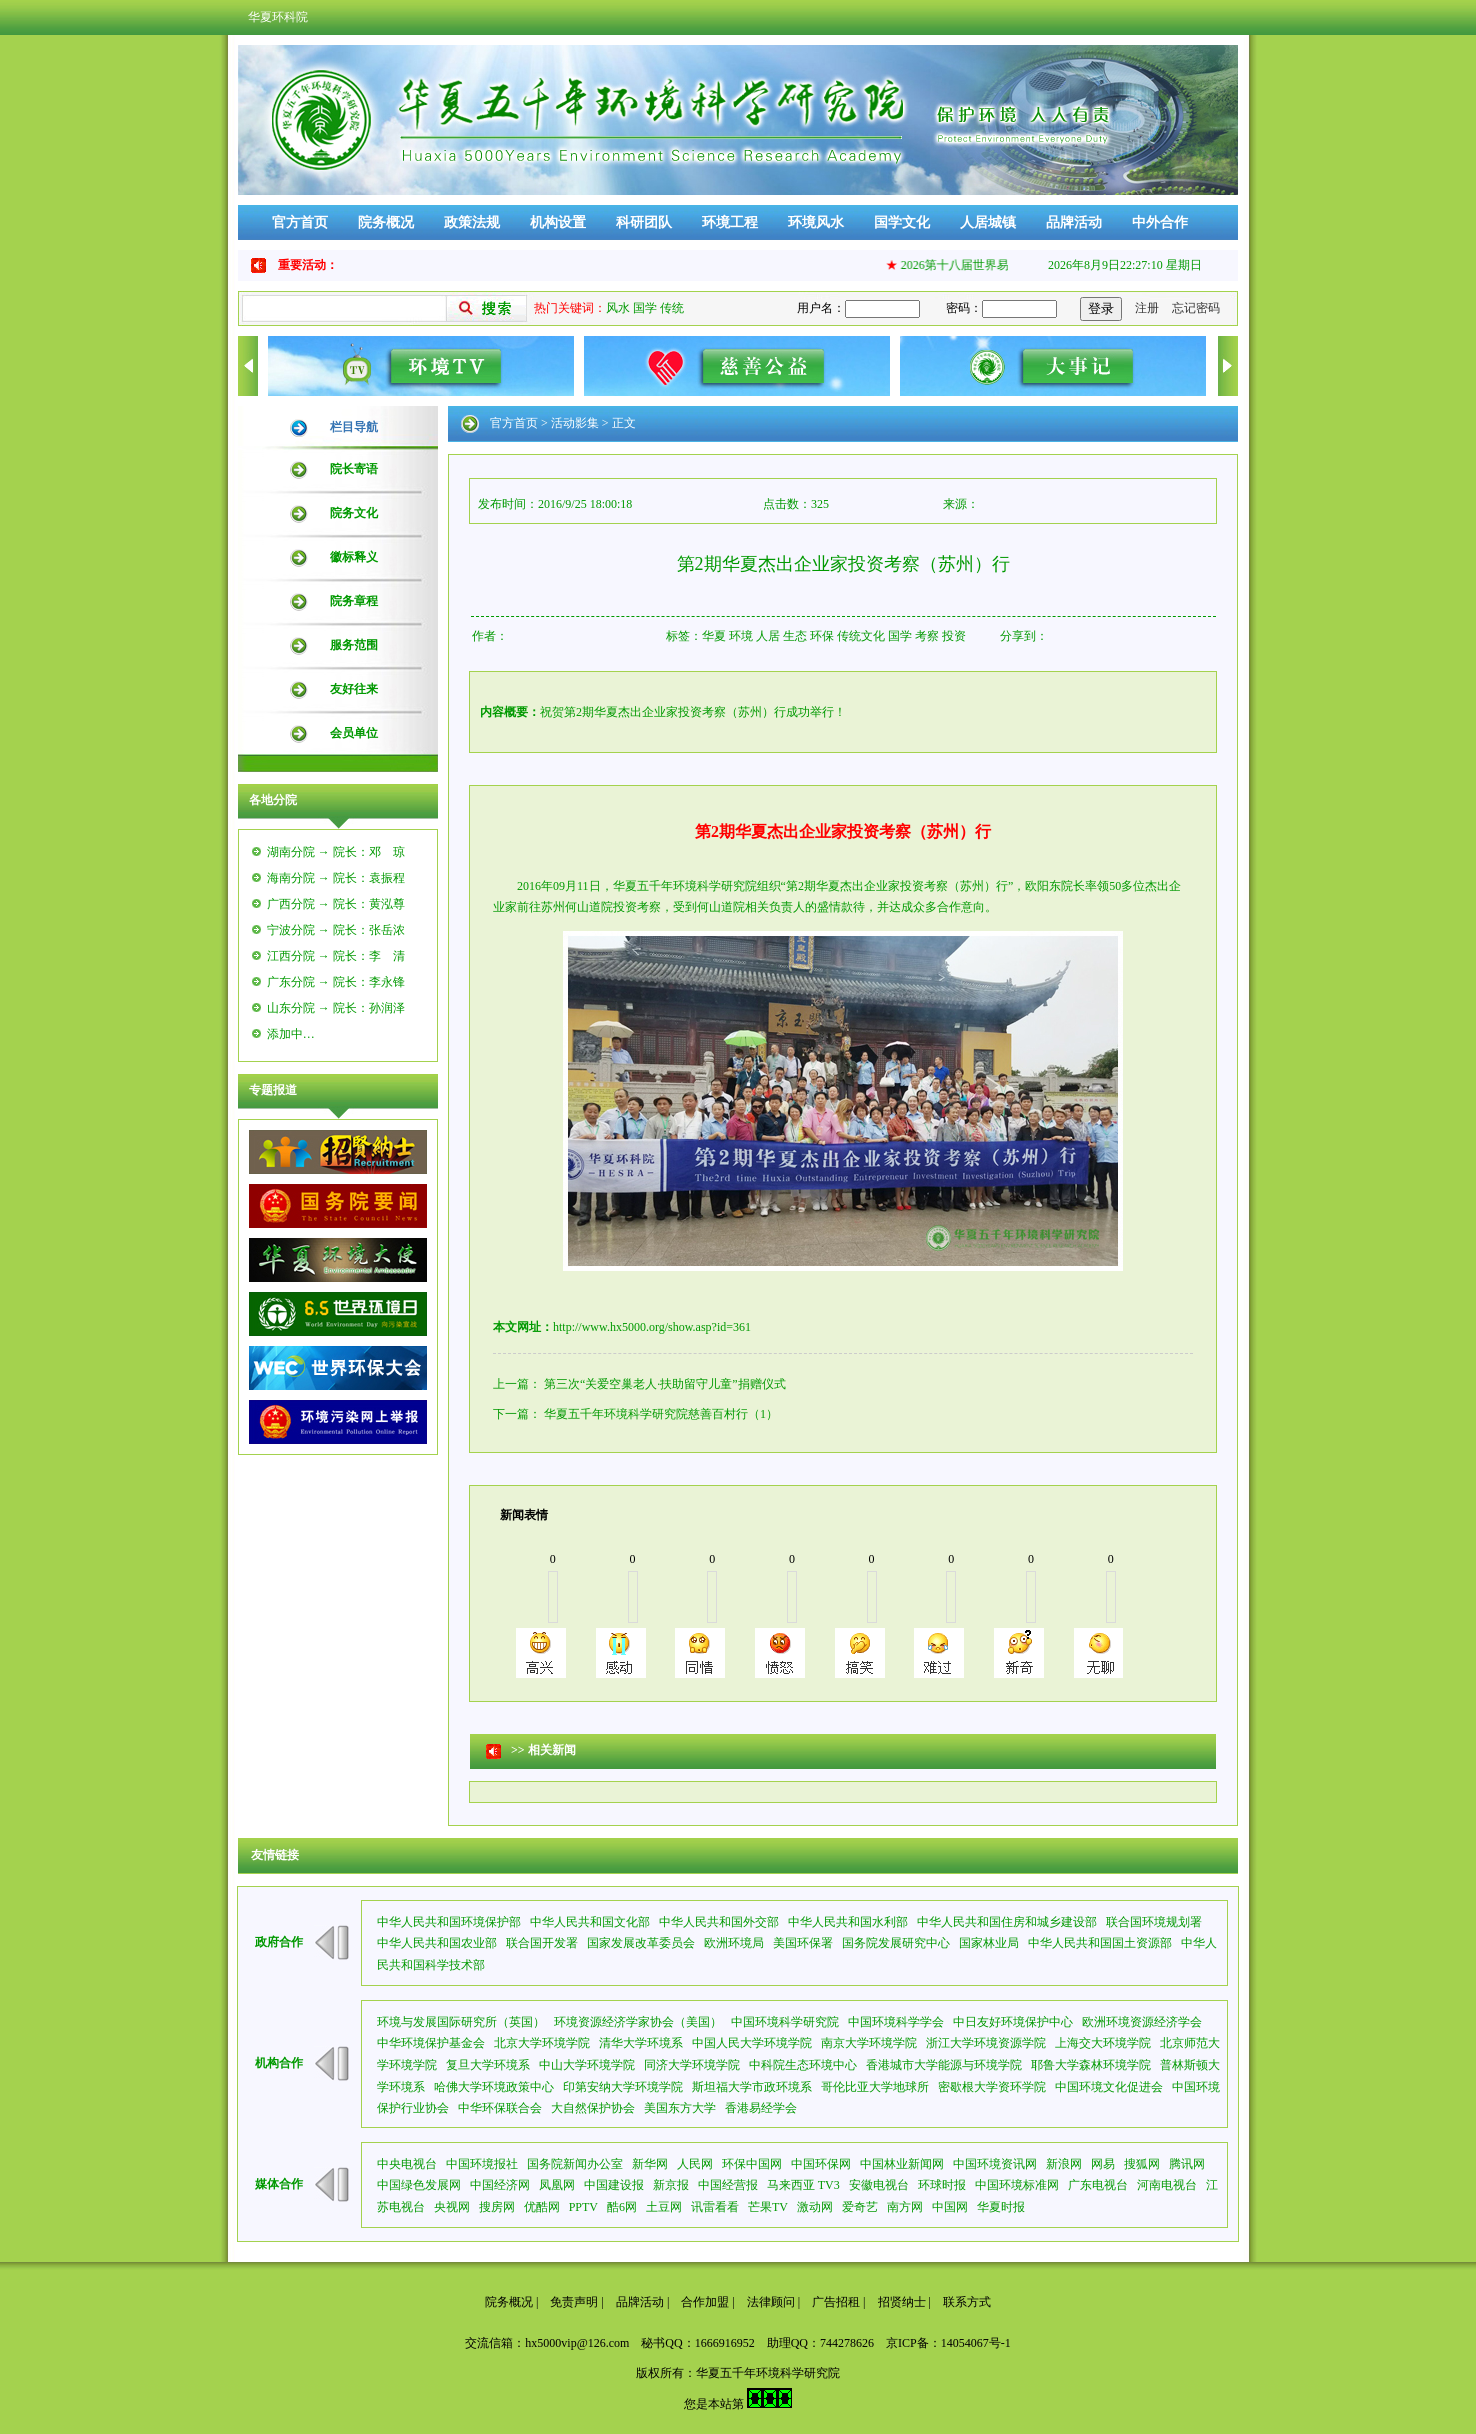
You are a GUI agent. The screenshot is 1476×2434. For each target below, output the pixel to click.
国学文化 (902, 222)
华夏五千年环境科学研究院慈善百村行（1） (661, 1414)
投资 (954, 636)
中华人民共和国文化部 (590, 1922)
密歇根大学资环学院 (992, 2087)
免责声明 (574, 2302)
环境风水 (816, 222)
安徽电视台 (879, 2185)
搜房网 (497, 2207)
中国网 (950, 2207)
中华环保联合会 (500, 2108)
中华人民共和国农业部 (437, 1943)
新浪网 (1064, 2164)
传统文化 (861, 636)
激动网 (815, 2207)
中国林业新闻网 (902, 2164)
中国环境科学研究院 (785, 2022)
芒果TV (768, 2207)
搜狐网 (1142, 2164)
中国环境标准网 (1017, 2185)
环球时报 (942, 2185)
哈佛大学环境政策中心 (494, 2087)
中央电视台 (407, 2164)
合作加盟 (705, 2302)
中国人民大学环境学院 (752, 2043)
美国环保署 (803, 1943)
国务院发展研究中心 (896, 1943)
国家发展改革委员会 (641, 1943)
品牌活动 (1074, 222)
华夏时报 (1001, 2207)
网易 (1103, 2164)
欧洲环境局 (734, 1943)
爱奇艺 (860, 2207)
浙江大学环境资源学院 (986, 2043)
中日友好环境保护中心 (1013, 2022)
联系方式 (967, 2302)
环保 (822, 636)
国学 (645, 308)
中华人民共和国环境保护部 (449, 1922)
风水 (618, 308)
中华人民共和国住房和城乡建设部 (1007, 1922)
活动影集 (575, 423)
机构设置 (558, 222)
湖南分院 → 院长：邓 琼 (336, 852)
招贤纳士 (902, 2302)
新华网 (650, 2164)
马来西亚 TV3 (803, 2185)
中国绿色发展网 (419, 2185)
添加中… (291, 1034)
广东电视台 (1098, 2185)
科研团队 (644, 222)
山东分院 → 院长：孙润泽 (336, 1008)
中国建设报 (614, 2185)
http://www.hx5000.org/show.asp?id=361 (652, 1327)
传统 (672, 308)
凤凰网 (557, 2185)
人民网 (695, 2164)
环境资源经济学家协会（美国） (638, 2022)
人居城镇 (988, 222)
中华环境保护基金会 (431, 2043)
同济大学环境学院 (692, 2065)
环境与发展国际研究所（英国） (461, 2022)
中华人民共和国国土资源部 (1100, 1943)
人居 (768, 636)
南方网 (905, 2207)
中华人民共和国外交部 (719, 1922)
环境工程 (730, 222)
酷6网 (622, 2207)
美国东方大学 (680, 2108)
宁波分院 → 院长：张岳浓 (336, 930)
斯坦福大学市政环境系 (752, 2087)
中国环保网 (821, 2164)
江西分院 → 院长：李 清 (336, 956)
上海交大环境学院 (1103, 2043)
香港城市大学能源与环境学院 (944, 2065)
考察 (927, 636)
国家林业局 (989, 1943)
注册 (1147, 308)
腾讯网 (1187, 2164)
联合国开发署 (542, 1943)
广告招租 (836, 2302)
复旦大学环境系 (488, 2065)
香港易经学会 (761, 2108)
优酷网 (542, 2207)
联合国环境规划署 (1154, 1922)
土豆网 (664, 2207)
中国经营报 (728, 2185)
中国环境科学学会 (896, 2022)
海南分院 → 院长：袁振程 (336, 878)
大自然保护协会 (593, 2108)
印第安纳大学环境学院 (623, 2087)
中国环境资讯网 (995, 2164)
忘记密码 (1196, 308)
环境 (741, 636)
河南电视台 (1167, 2185)
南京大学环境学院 (869, 2043)
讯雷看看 (715, 2207)
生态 (795, 636)
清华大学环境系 (641, 2043)
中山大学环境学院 (587, 2065)
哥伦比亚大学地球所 (875, 2087)
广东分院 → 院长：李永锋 (336, 982)
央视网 (452, 2207)
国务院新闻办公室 (575, 2164)
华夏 (714, 636)
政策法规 (472, 222)
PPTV (583, 2207)
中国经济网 (500, 2185)
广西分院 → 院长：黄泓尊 (336, 904)
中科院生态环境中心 (803, 2065)
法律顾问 (771, 2302)
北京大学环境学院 (542, 2043)
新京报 (671, 2185)
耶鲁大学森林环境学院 (1091, 2065)
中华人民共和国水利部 (848, 1922)
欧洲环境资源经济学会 (1142, 2022)
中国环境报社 (482, 2164)
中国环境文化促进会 (1109, 2087)
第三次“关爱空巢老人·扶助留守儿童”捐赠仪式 (665, 1384)
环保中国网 (752, 2164)
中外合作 (1160, 222)
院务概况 (386, 222)
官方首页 (300, 222)
